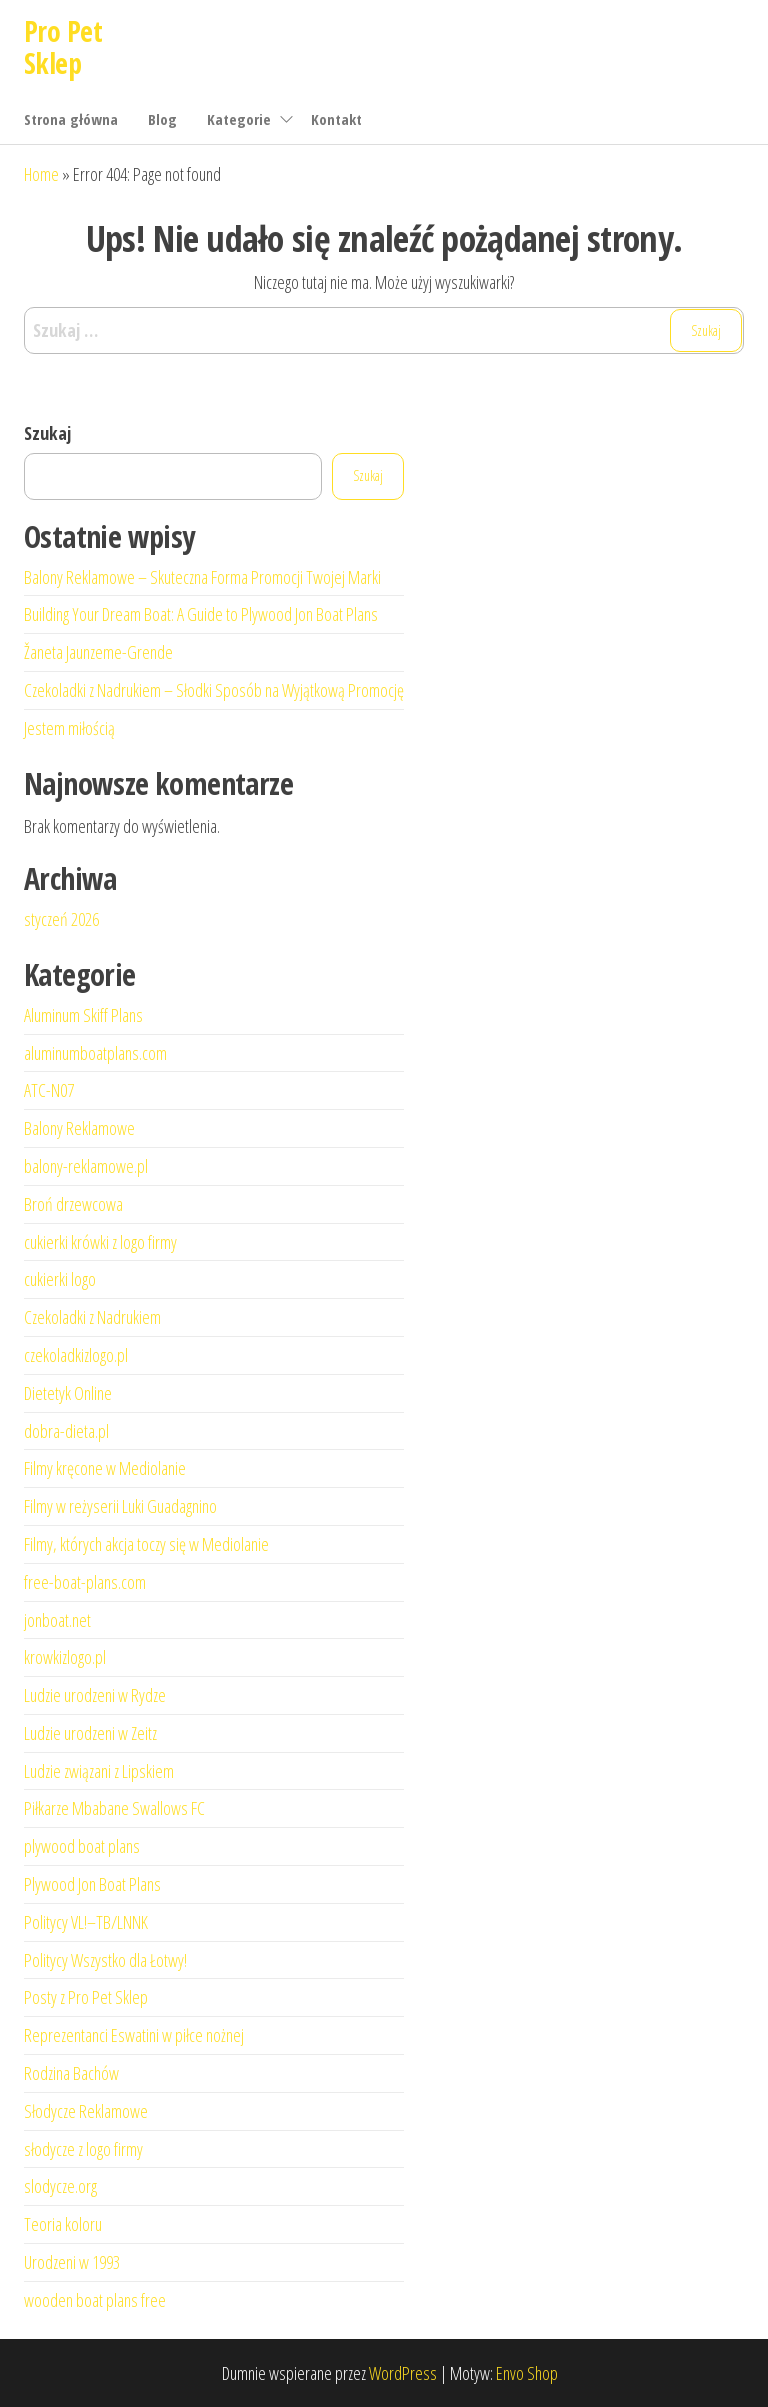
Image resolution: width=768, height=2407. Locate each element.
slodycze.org (60, 2186)
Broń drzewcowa (73, 1204)
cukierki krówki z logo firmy (100, 1242)
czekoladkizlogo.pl (76, 1355)
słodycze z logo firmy (83, 2149)
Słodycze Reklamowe (86, 2111)
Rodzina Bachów (71, 2073)
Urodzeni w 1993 (72, 2262)
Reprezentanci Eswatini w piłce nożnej (134, 2035)
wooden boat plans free (95, 2300)
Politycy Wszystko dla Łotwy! (105, 1960)
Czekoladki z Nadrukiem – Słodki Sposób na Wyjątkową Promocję (214, 690)
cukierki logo (60, 1279)
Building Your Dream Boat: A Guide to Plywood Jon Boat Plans (201, 614)
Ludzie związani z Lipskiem (99, 1771)
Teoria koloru (63, 2224)
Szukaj (47, 433)
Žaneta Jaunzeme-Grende (98, 652)
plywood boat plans (82, 1846)
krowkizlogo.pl (65, 1657)
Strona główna (71, 119)
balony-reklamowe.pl (86, 1166)
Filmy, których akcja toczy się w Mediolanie (146, 1544)
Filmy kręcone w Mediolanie (105, 1468)
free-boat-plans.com (85, 1582)
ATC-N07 (49, 1090)
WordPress (403, 2373)
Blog (162, 119)
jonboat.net (57, 1620)
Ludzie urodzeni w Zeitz (90, 1733)
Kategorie (239, 119)
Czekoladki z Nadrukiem (92, 1317)
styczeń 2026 (61, 919)
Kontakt (336, 119)
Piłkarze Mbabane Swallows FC (114, 1808)
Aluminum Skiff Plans (83, 1015)
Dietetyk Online (68, 1393)
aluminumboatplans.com (95, 1053)
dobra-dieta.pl (66, 1431)
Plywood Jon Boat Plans (92, 1884)
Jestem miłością (69, 728)
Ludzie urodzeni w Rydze (95, 1695)
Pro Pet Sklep (63, 47)
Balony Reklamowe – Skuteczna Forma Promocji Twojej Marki (202, 577)
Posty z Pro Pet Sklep (86, 1997)
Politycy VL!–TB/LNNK (86, 1922)
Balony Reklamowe (79, 1128)
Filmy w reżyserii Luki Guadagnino (120, 1506)
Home (41, 174)
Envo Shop (527, 2373)
